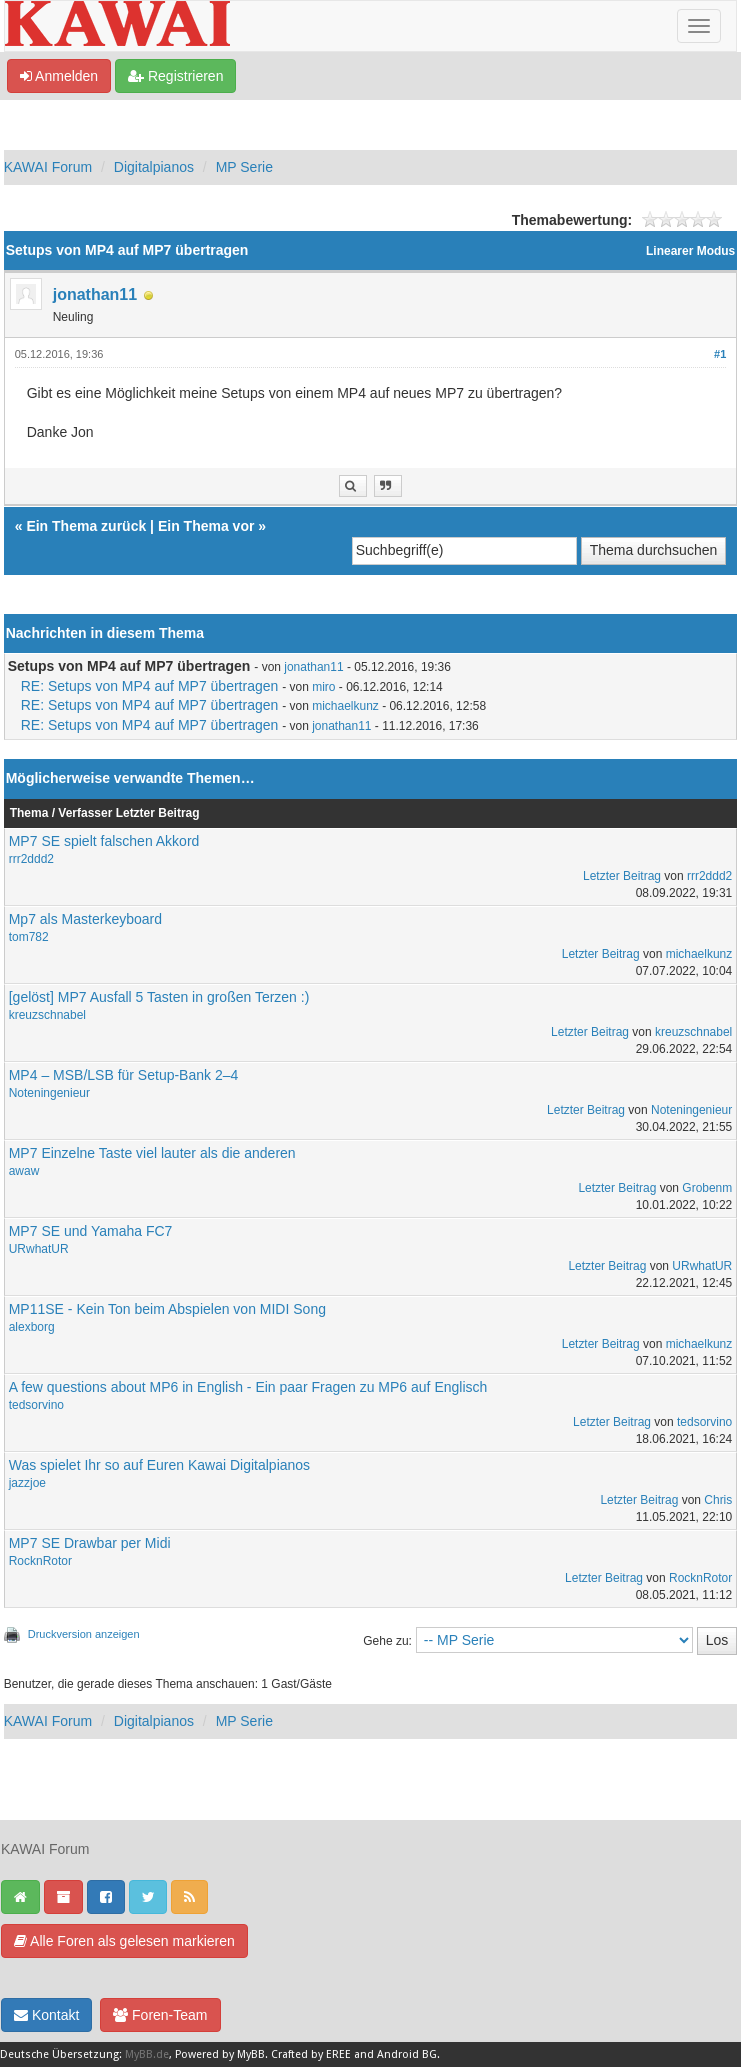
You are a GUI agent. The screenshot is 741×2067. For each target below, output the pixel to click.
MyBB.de (147, 2054)
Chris (718, 1500)
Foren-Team (160, 2015)
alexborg (32, 1327)
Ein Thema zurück (86, 526)
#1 (720, 354)
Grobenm (707, 1188)
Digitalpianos (154, 167)
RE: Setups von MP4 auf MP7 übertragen (150, 686)
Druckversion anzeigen (84, 1634)
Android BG (407, 2054)
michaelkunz (345, 706)
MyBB (251, 2054)
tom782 (29, 937)
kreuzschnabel (47, 1015)
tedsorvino (36, 1405)
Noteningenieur (49, 1093)
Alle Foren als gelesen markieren (124, 1941)
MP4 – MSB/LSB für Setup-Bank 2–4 (124, 1075)
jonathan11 (95, 294)
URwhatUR (39, 1249)
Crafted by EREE (311, 2054)
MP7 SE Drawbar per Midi (90, 1543)
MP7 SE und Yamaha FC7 (91, 1231)
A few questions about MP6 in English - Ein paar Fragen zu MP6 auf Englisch (248, 1387)
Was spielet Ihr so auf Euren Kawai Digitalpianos (159, 1465)
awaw (24, 1171)
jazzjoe (27, 1483)
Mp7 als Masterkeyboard (85, 919)
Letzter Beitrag (622, 876)
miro (323, 687)
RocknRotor (40, 1561)
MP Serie (244, 167)
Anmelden (59, 76)
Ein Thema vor (206, 526)
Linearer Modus (690, 251)
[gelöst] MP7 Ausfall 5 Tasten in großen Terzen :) (159, 997)
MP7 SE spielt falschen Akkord (104, 841)
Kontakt (46, 2015)
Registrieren (175, 76)
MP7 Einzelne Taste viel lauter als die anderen (152, 1153)
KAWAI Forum (48, 167)
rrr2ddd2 (31, 859)
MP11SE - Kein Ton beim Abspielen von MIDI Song (167, 1309)
